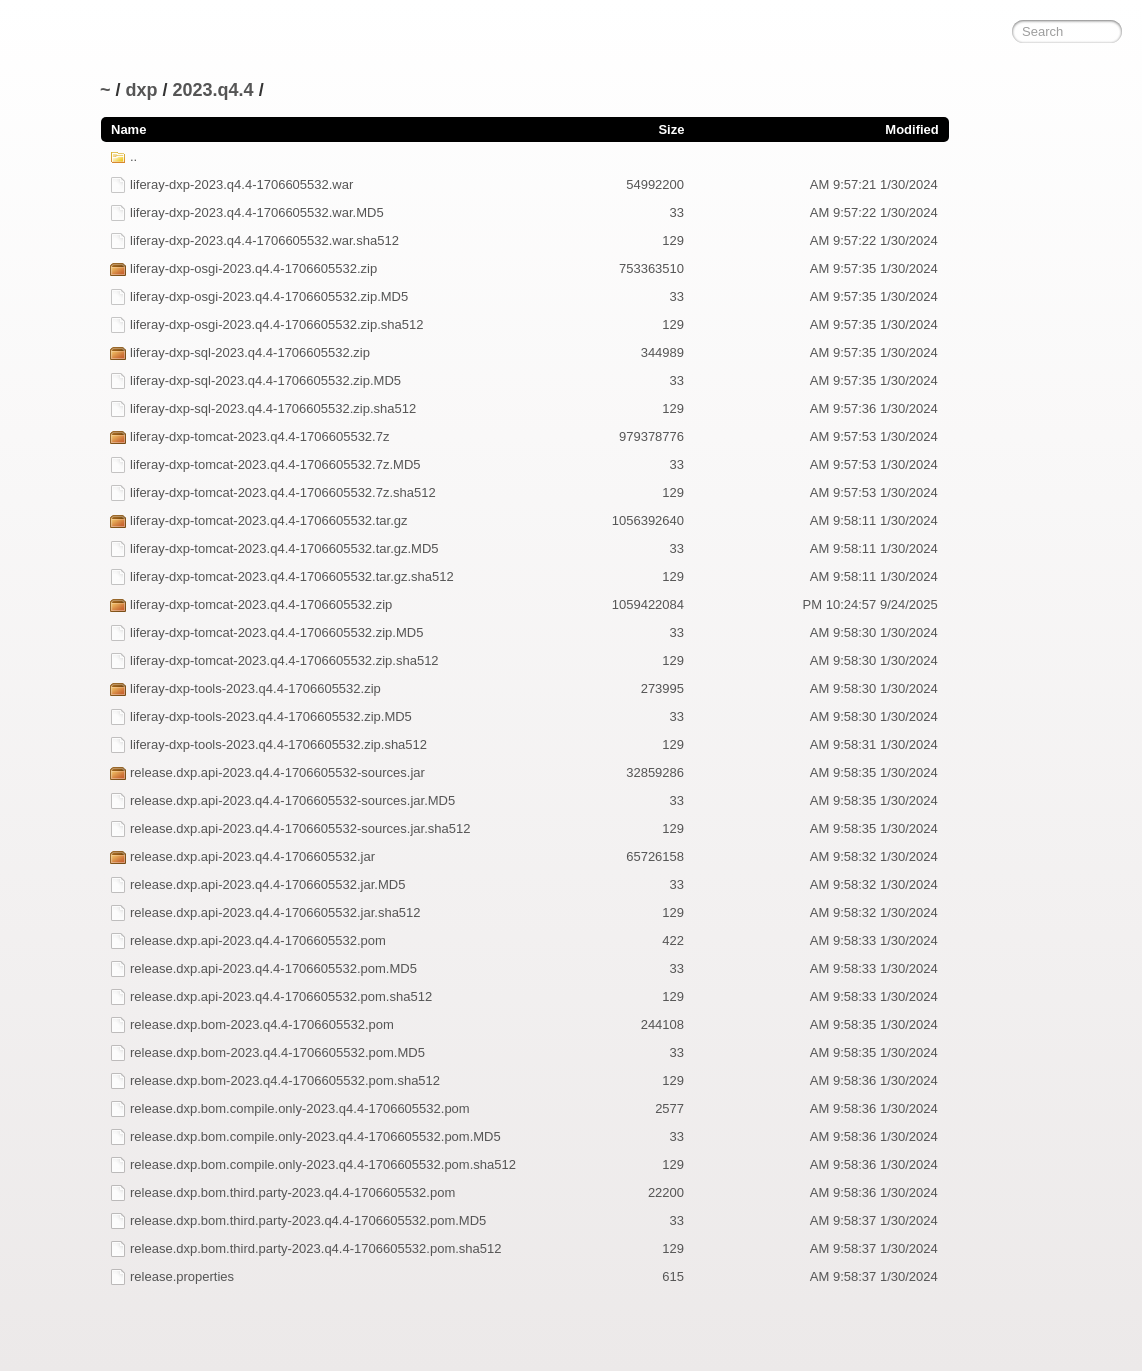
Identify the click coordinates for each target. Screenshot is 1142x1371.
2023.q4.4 (213, 90)
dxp (142, 90)
